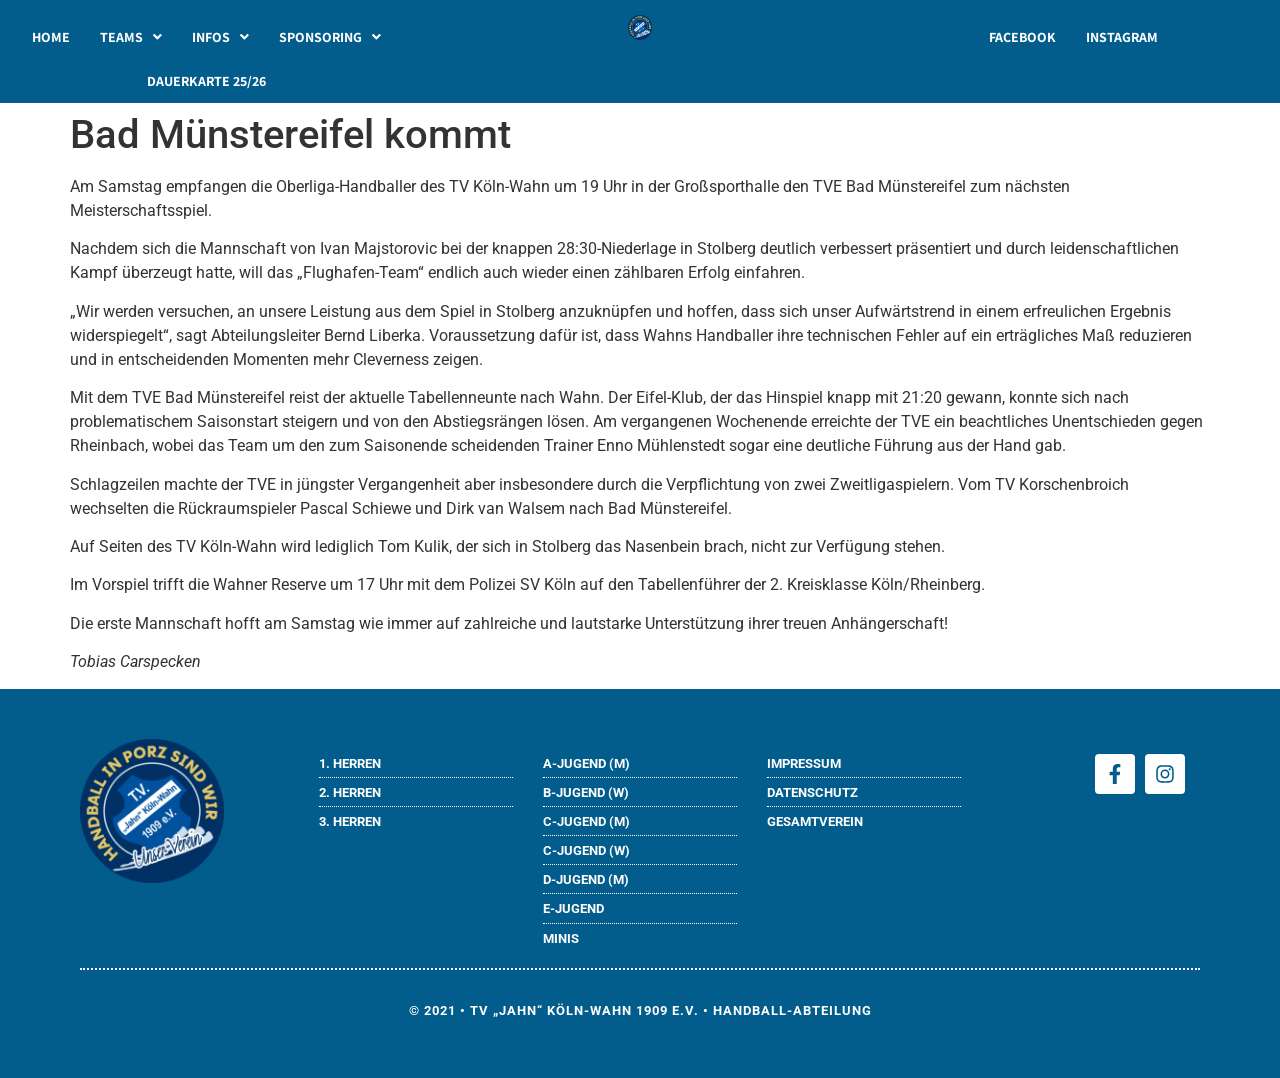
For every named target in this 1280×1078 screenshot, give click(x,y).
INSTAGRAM (1122, 37)
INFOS (220, 37)
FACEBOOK (1022, 37)
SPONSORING (330, 37)
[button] (131, 37)
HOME (51, 37)
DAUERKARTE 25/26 (206, 81)
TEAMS (131, 37)
